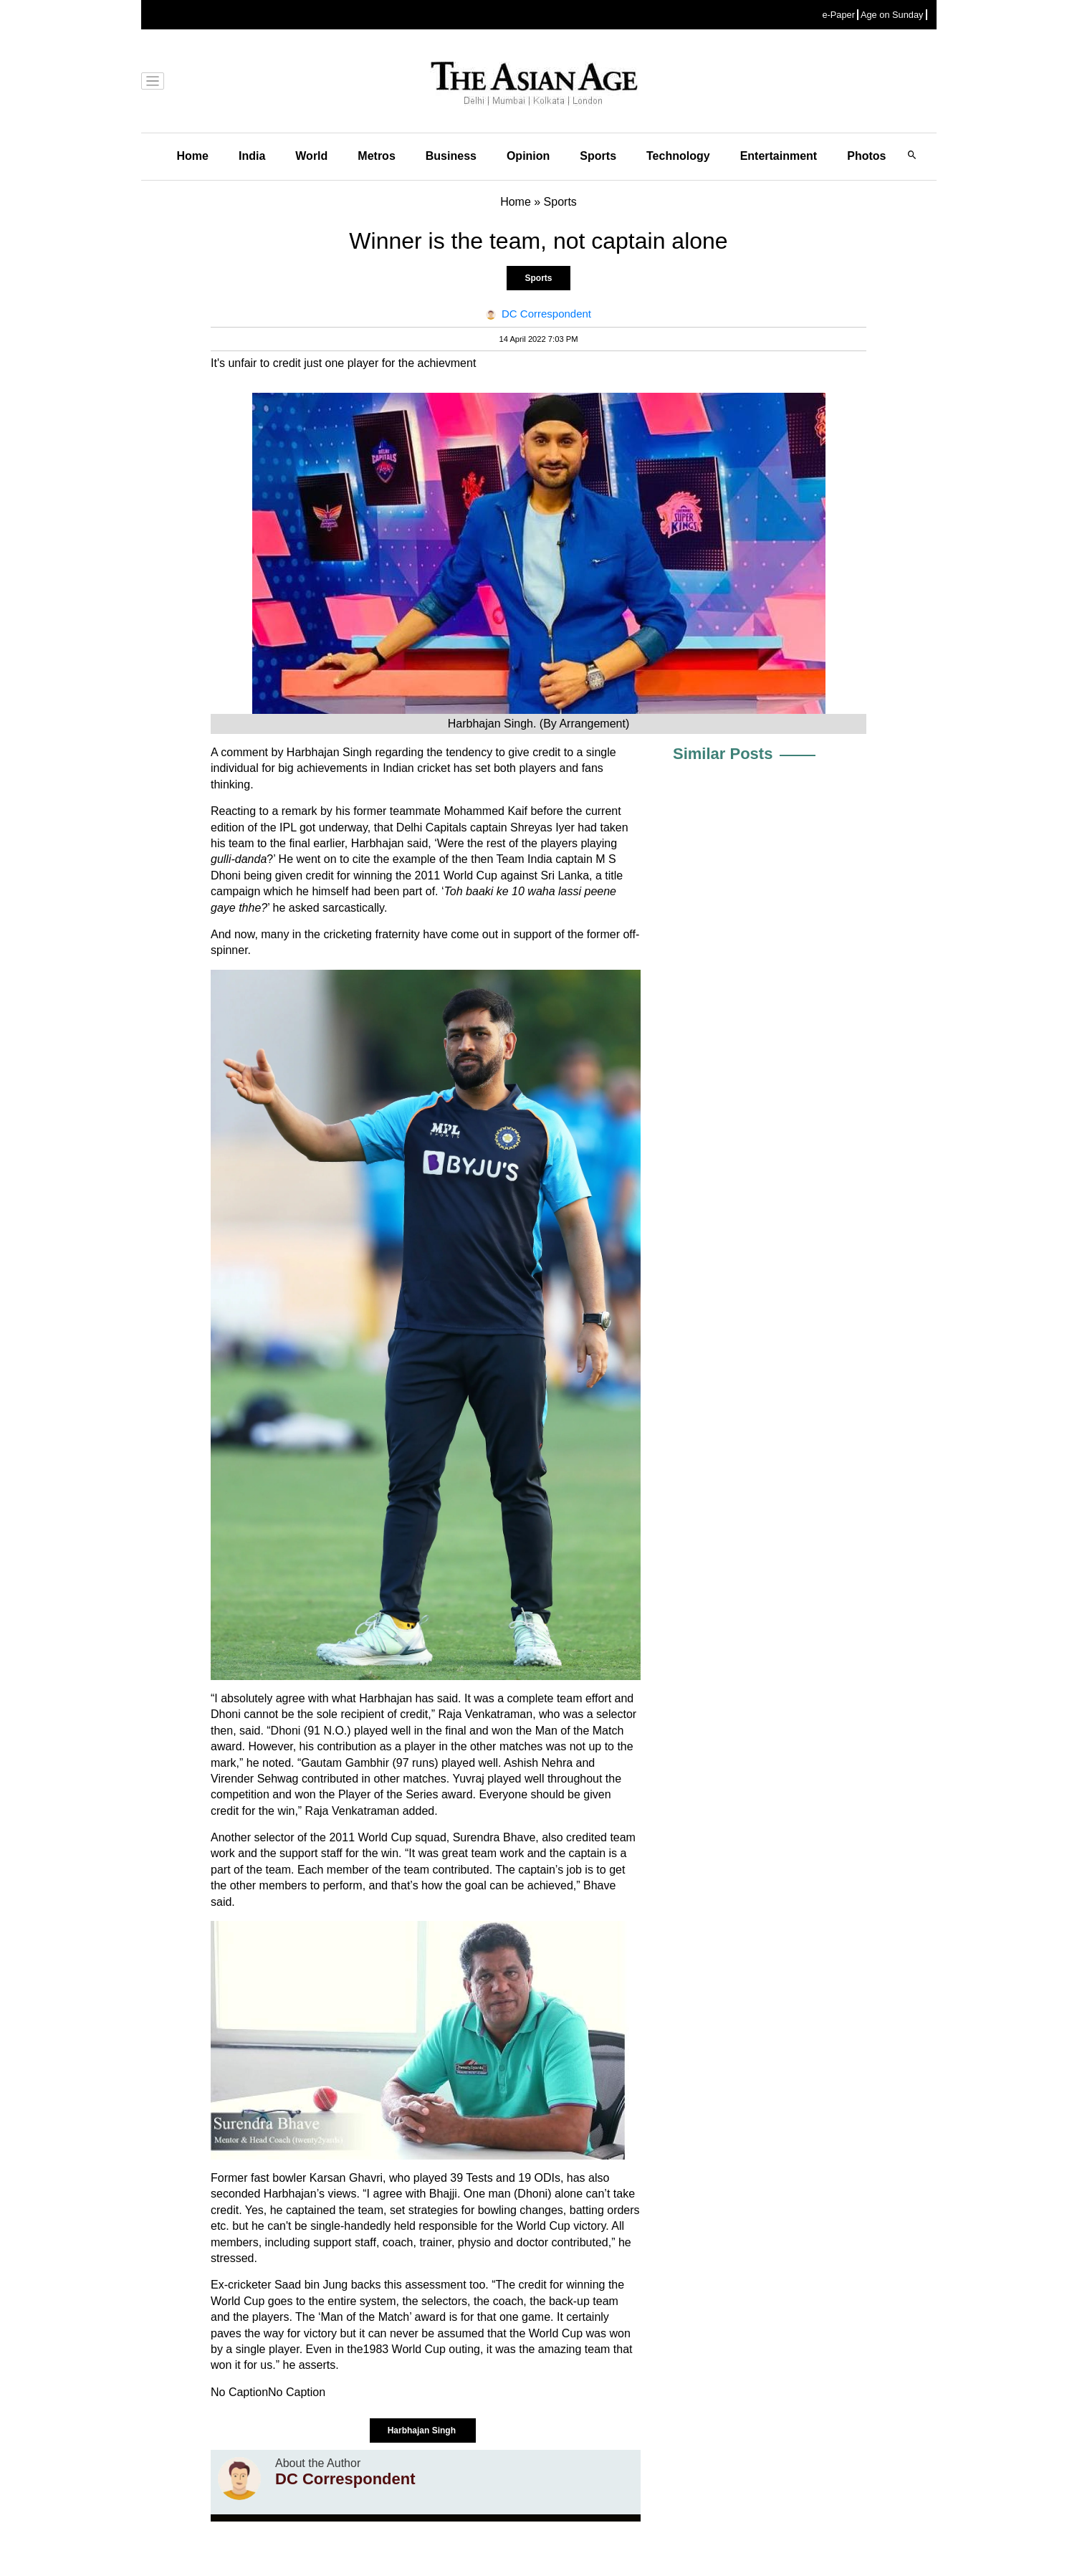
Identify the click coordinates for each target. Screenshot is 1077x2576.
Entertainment (779, 156)
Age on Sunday (892, 14)
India (252, 156)
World (311, 156)
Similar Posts (722, 754)
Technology (678, 156)
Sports (598, 156)
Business (451, 156)
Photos (866, 156)
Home (193, 156)
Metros (376, 156)
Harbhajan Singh (423, 2430)
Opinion (528, 156)
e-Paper (838, 14)
